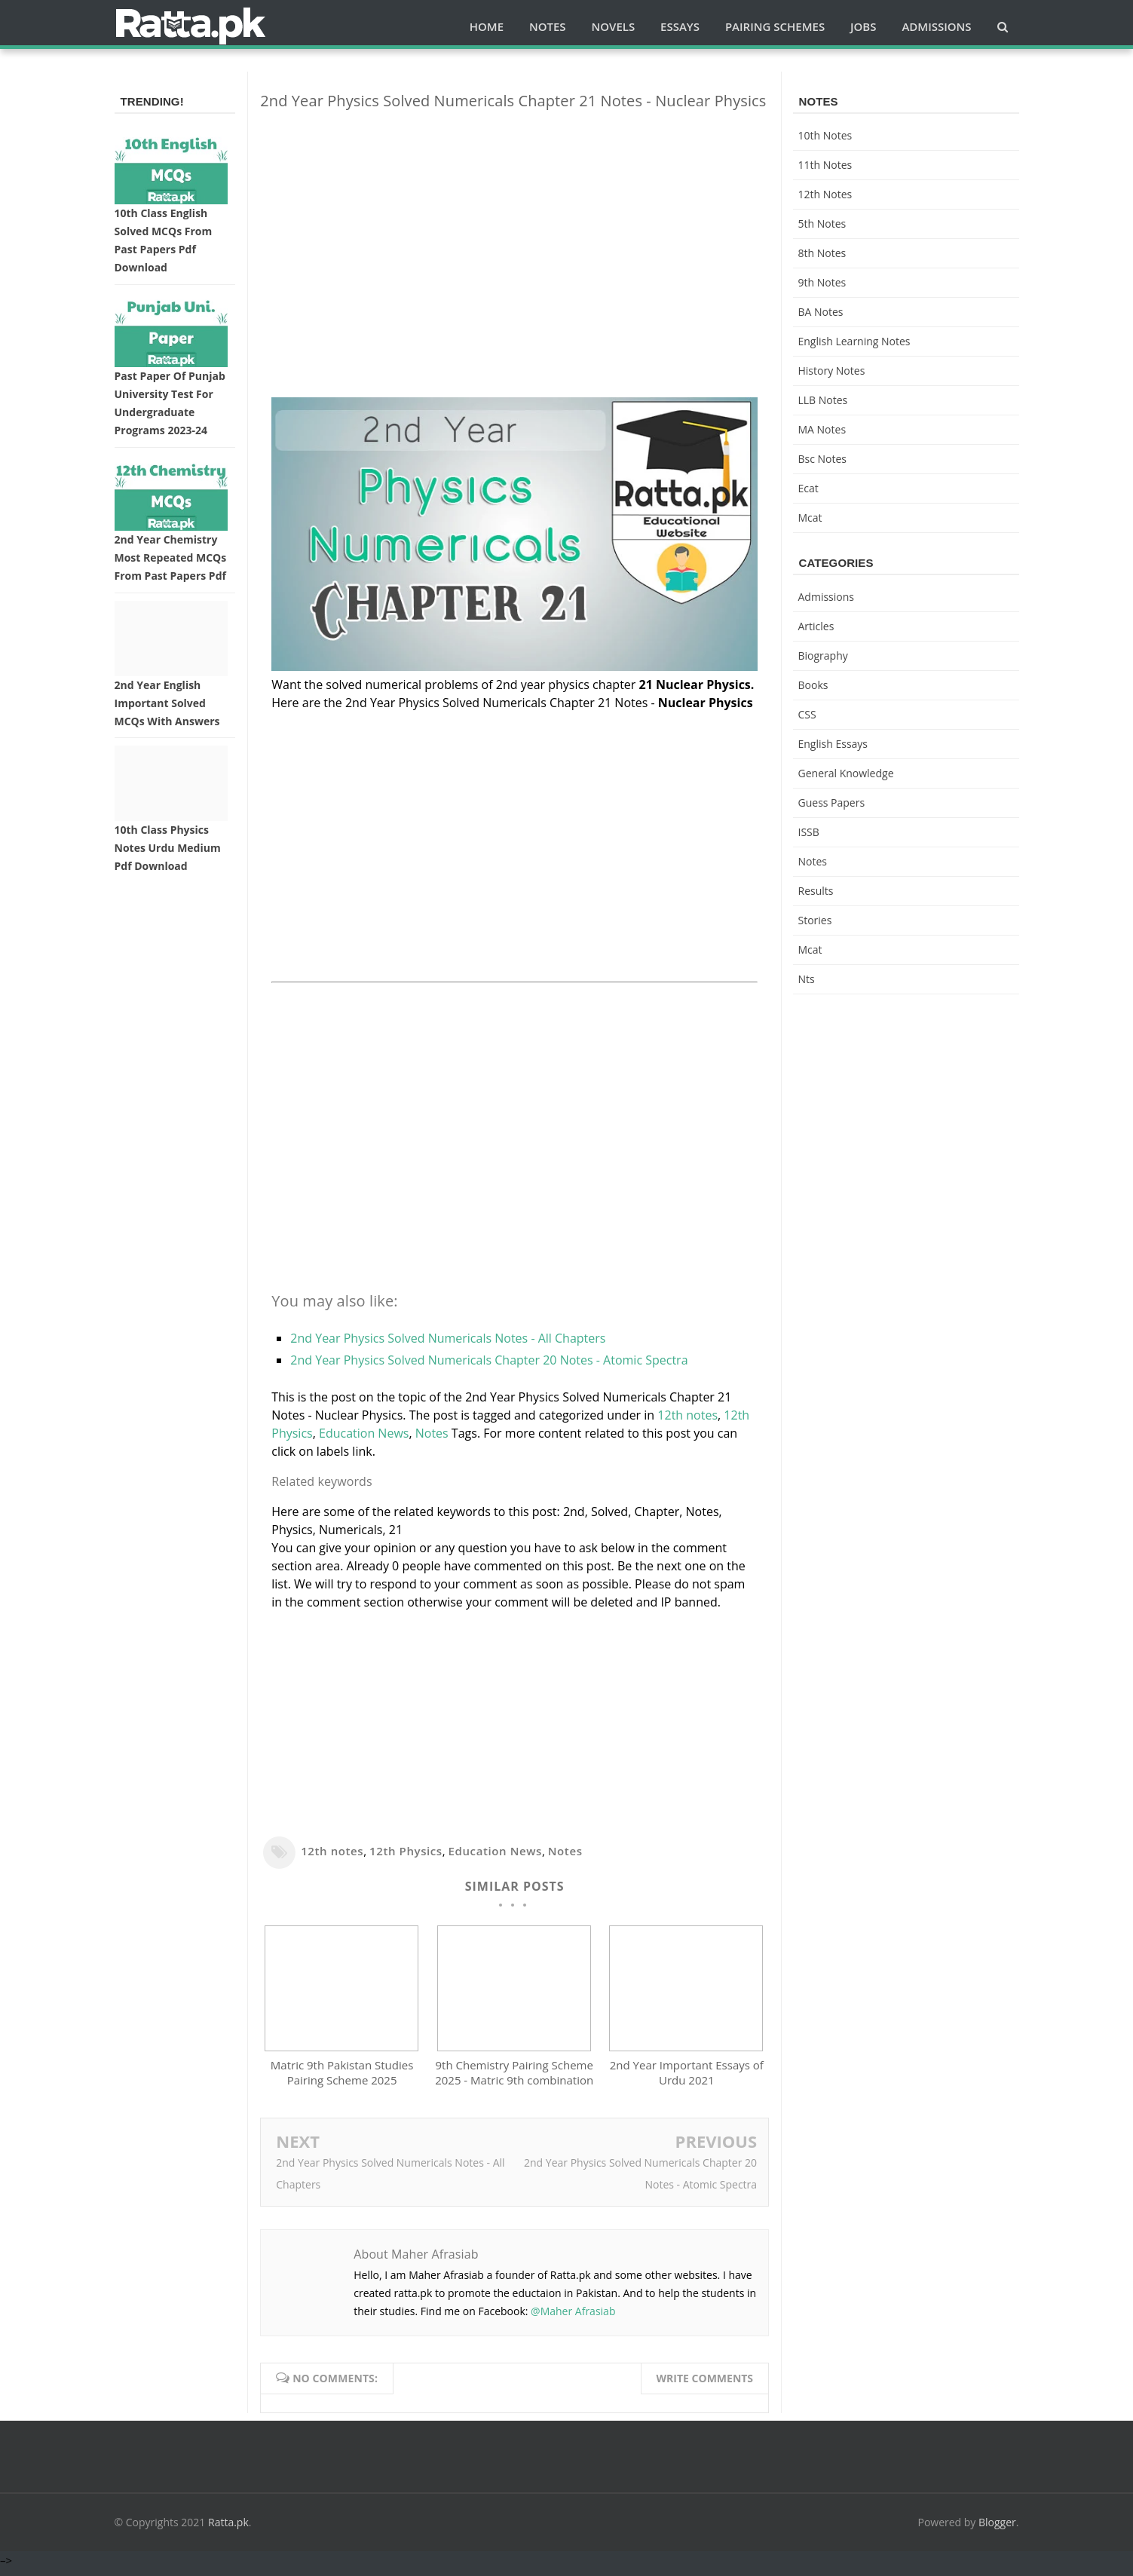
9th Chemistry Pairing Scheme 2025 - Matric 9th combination (514, 2080)
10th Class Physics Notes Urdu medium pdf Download (168, 847)
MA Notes (822, 429)
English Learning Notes (854, 341)
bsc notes (822, 459)
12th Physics (405, 1850)
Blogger (997, 2529)
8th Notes (822, 253)
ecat (808, 488)
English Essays (833, 744)
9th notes (822, 282)
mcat (810, 517)
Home (487, 26)
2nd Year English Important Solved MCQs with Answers (167, 703)
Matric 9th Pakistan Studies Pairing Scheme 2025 (342, 2080)
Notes (432, 1433)
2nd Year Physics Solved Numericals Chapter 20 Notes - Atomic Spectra (488, 1360)
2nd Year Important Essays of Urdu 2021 (687, 2080)
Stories (815, 920)
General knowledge (846, 773)
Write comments (705, 2385)
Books (813, 685)
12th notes (687, 1415)
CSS (807, 714)
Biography (823, 655)
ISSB (808, 832)
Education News (364, 1433)
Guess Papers (831, 802)
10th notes (825, 135)
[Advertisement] (514, 227)
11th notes (825, 165)
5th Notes (822, 223)
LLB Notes (823, 400)
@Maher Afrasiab (573, 2318)
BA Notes (821, 312)
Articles (816, 626)
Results (816, 891)
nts (806, 979)
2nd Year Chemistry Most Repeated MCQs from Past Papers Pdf (171, 557)
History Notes (831, 370)
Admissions (826, 597)
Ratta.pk (228, 2529)
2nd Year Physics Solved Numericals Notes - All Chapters (447, 1338)
